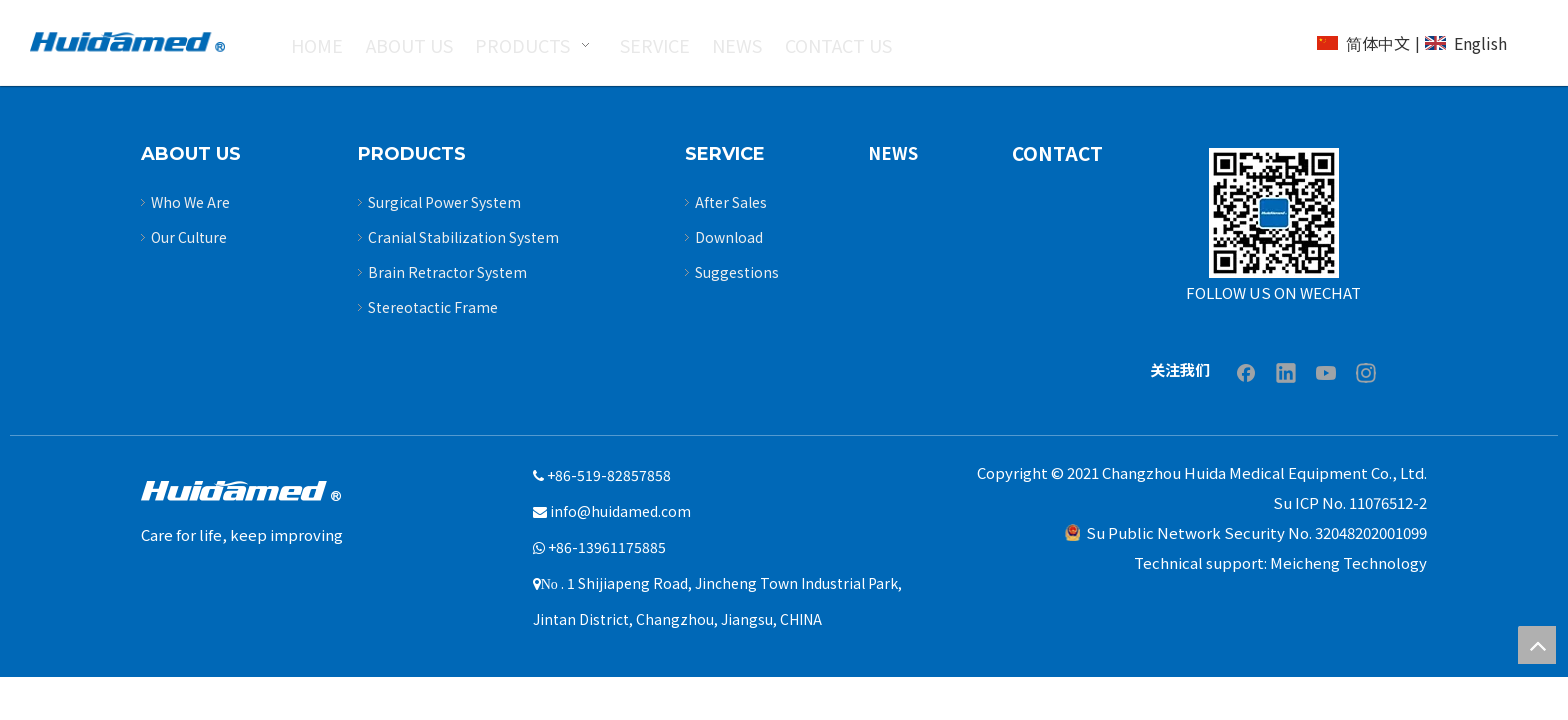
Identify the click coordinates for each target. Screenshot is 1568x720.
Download (729, 237)
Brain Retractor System (447, 272)
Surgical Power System (444, 202)
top (1537, 645)
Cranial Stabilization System (463, 237)
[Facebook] (1246, 372)
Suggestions (737, 272)
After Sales (731, 202)
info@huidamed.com (620, 511)
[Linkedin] (1286, 372)
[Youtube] (1326, 372)
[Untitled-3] (1274, 213)
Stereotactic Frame (433, 307)
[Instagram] (1366, 372)
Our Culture (189, 237)
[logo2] (127, 42)
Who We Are (190, 202)
